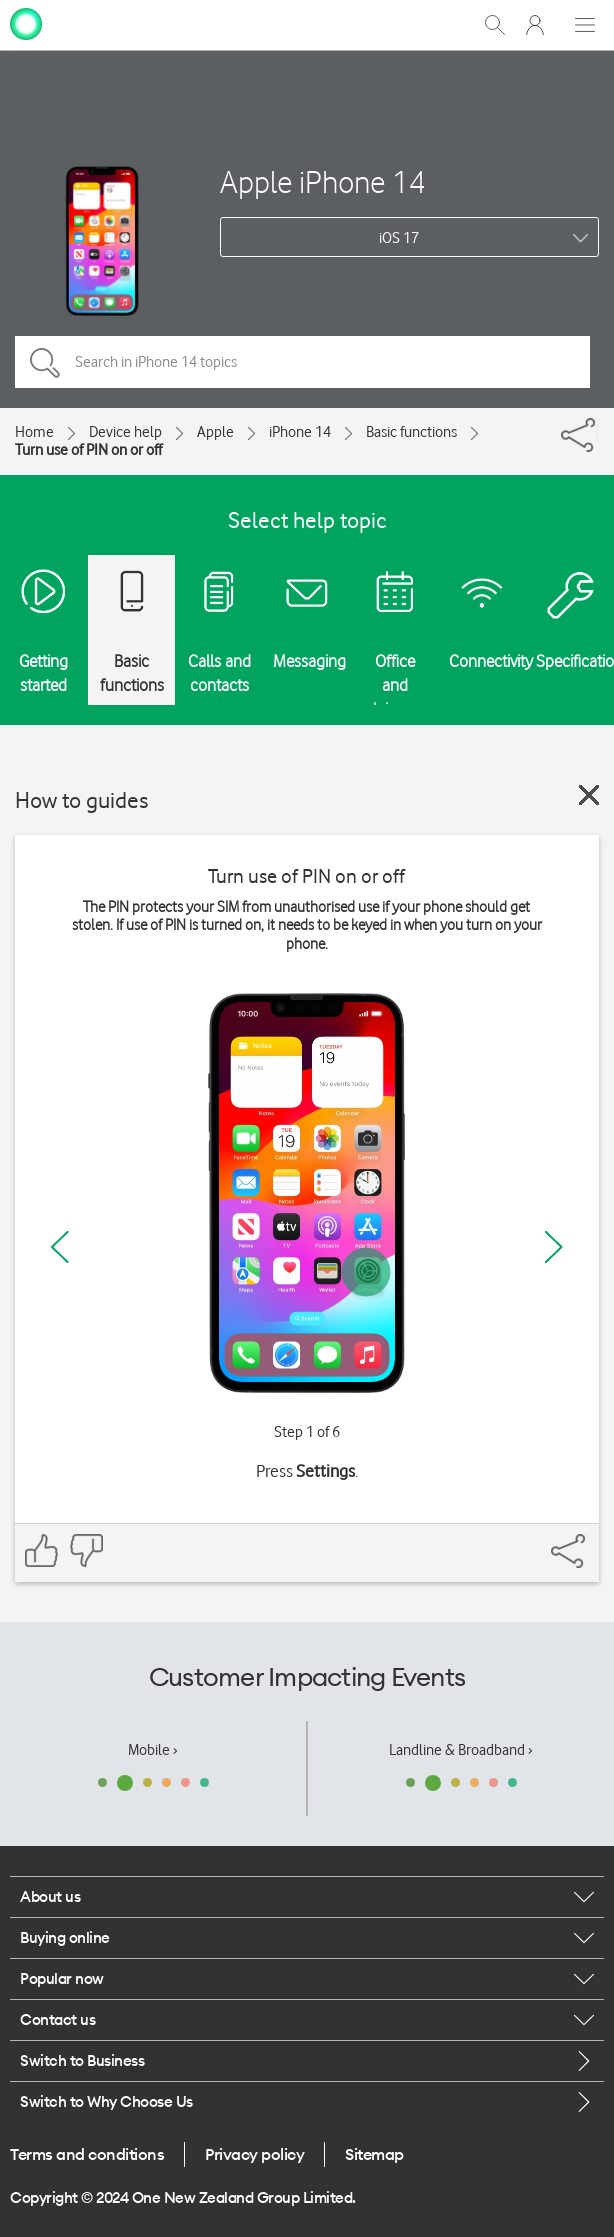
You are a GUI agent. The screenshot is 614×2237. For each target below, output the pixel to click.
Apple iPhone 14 (323, 181)
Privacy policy (254, 2154)
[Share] (597, 430)
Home (34, 432)
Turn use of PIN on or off (88, 450)
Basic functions (411, 432)
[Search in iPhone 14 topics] (302, 362)
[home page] (26, 23)
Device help (125, 432)
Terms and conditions (87, 2154)
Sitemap (374, 2154)
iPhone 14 (300, 432)
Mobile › (153, 1750)
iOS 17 (399, 238)
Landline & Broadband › (461, 1750)
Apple (215, 432)
